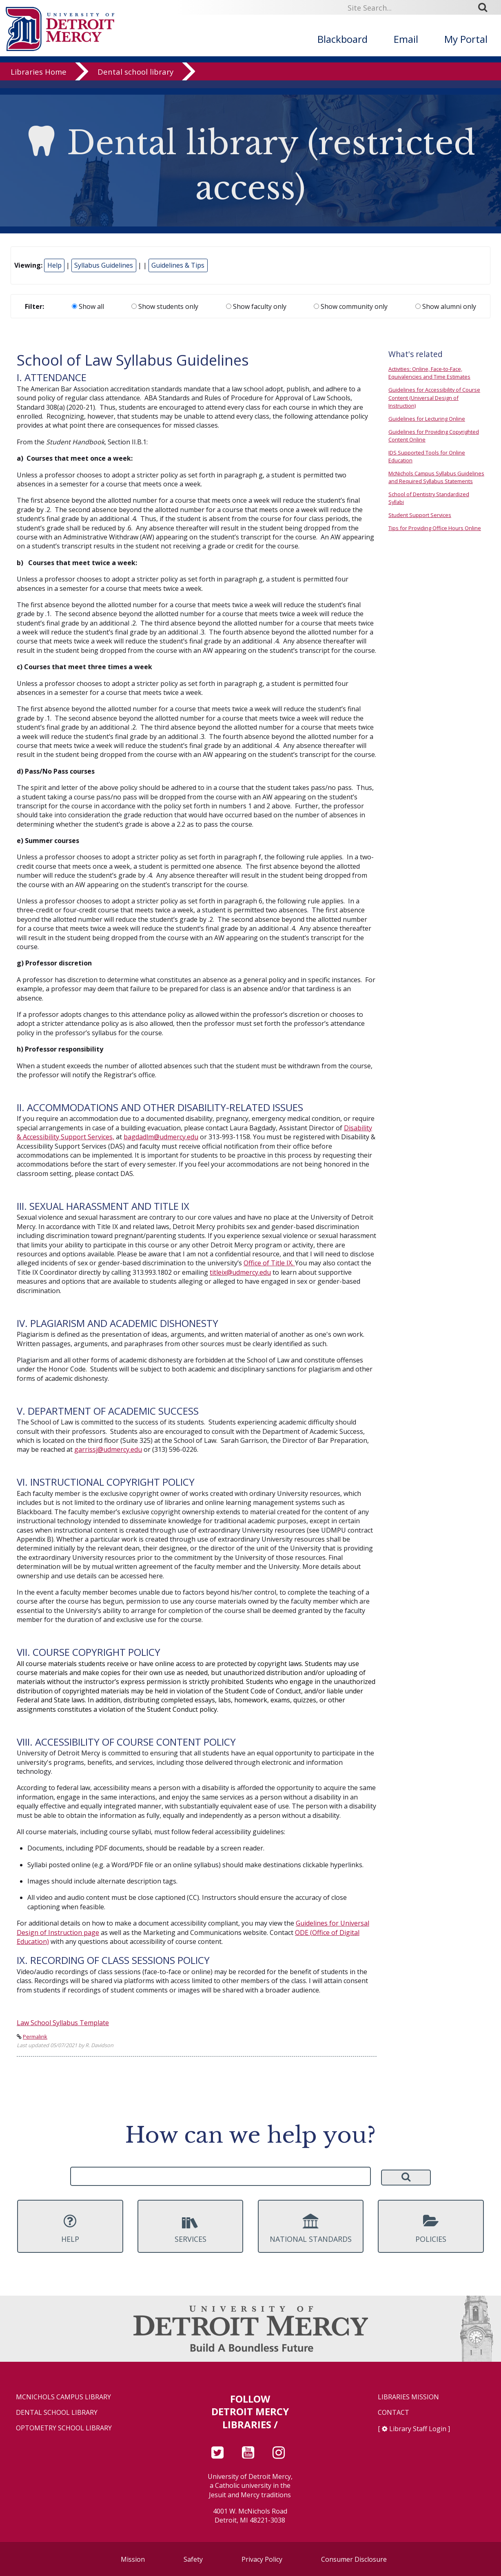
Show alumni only (445, 306)
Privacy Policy (262, 2559)
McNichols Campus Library (63, 2397)
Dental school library (135, 79)
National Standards (310, 2229)
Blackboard (342, 39)
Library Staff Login (417, 2428)
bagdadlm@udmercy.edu (161, 1136)
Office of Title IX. (269, 1262)
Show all (88, 306)
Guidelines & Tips (177, 265)
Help (54, 265)
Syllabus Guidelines (103, 265)
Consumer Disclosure (354, 2559)
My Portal (466, 39)
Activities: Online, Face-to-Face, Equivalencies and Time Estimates (429, 372)
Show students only (164, 306)
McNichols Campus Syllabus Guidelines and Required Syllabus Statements (436, 477)
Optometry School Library (64, 2428)
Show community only (351, 306)
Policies (430, 2229)
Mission (133, 2559)
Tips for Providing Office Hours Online (434, 528)
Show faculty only (256, 306)
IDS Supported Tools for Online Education (426, 456)
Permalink (35, 2036)
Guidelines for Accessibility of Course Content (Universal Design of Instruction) (434, 397)
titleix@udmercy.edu (240, 1272)
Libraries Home (39, 79)
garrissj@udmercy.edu (108, 1449)
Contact (393, 2412)
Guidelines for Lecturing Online (426, 418)
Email (406, 39)
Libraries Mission (408, 2397)
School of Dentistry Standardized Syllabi (428, 498)
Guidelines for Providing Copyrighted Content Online (433, 435)
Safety (193, 2559)
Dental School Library (57, 2412)
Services (190, 2229)
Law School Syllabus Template (63, 2022)
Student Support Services (419, 515)
